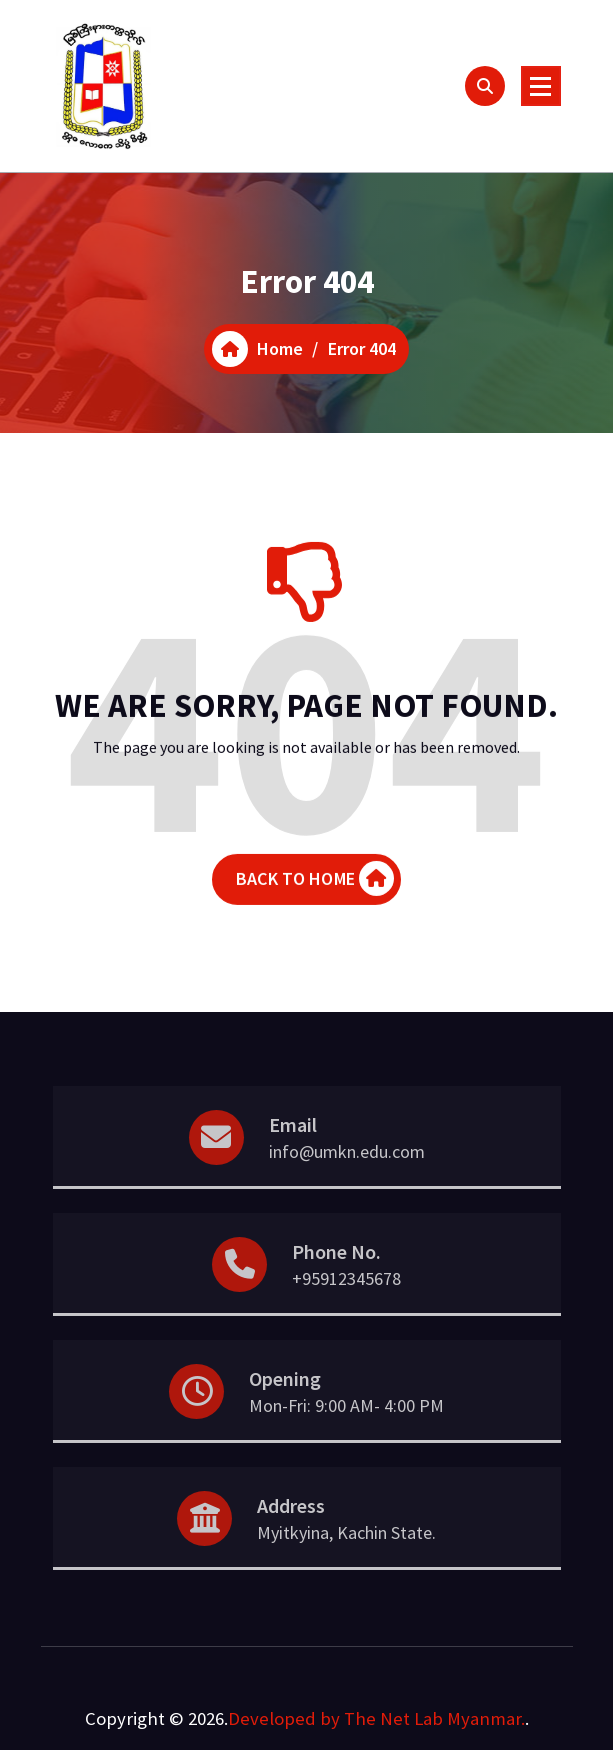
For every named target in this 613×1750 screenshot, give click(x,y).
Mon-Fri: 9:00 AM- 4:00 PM (346, 1431)
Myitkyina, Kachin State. (346, 1558)
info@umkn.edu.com (347, 1177)
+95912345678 (346, 1304)
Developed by (284, 1718)
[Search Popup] (485, 86)
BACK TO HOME (315, 890)
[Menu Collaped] (541, 86)
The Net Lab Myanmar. (434, 1718)
